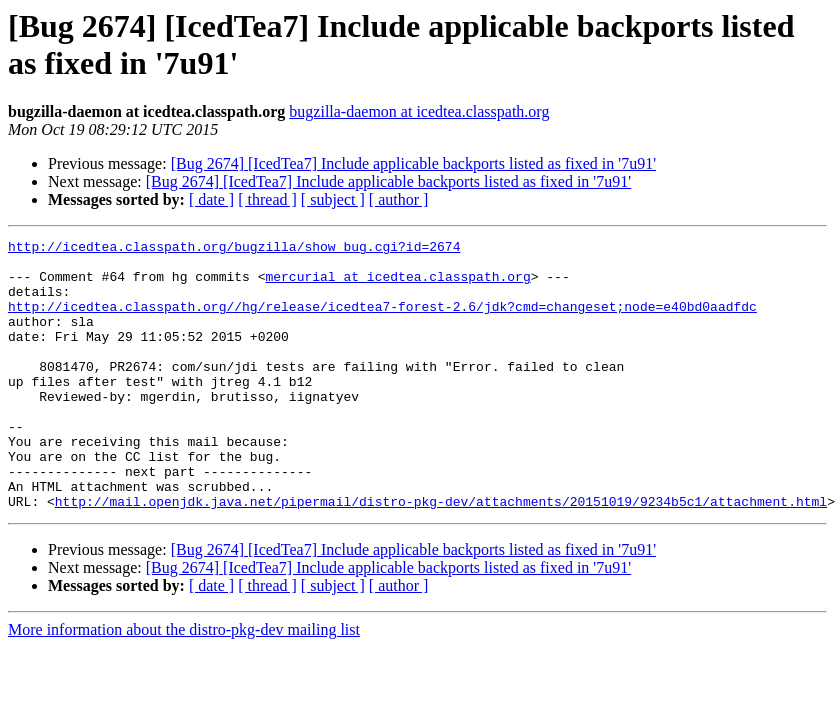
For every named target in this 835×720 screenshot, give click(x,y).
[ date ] (211, 199)
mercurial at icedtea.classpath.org (397, 285)
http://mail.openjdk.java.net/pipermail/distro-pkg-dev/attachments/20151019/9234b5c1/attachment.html (441, 555)
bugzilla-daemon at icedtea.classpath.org (419, 111)
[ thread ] (267, 199)
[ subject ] (333, 199)
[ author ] (399, 199)
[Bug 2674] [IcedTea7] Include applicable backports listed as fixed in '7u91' (413, 163)
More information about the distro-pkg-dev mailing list (184, 683)
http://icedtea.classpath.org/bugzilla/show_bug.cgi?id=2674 (234, 249)
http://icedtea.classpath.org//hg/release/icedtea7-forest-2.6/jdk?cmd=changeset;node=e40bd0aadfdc (382, 321)
